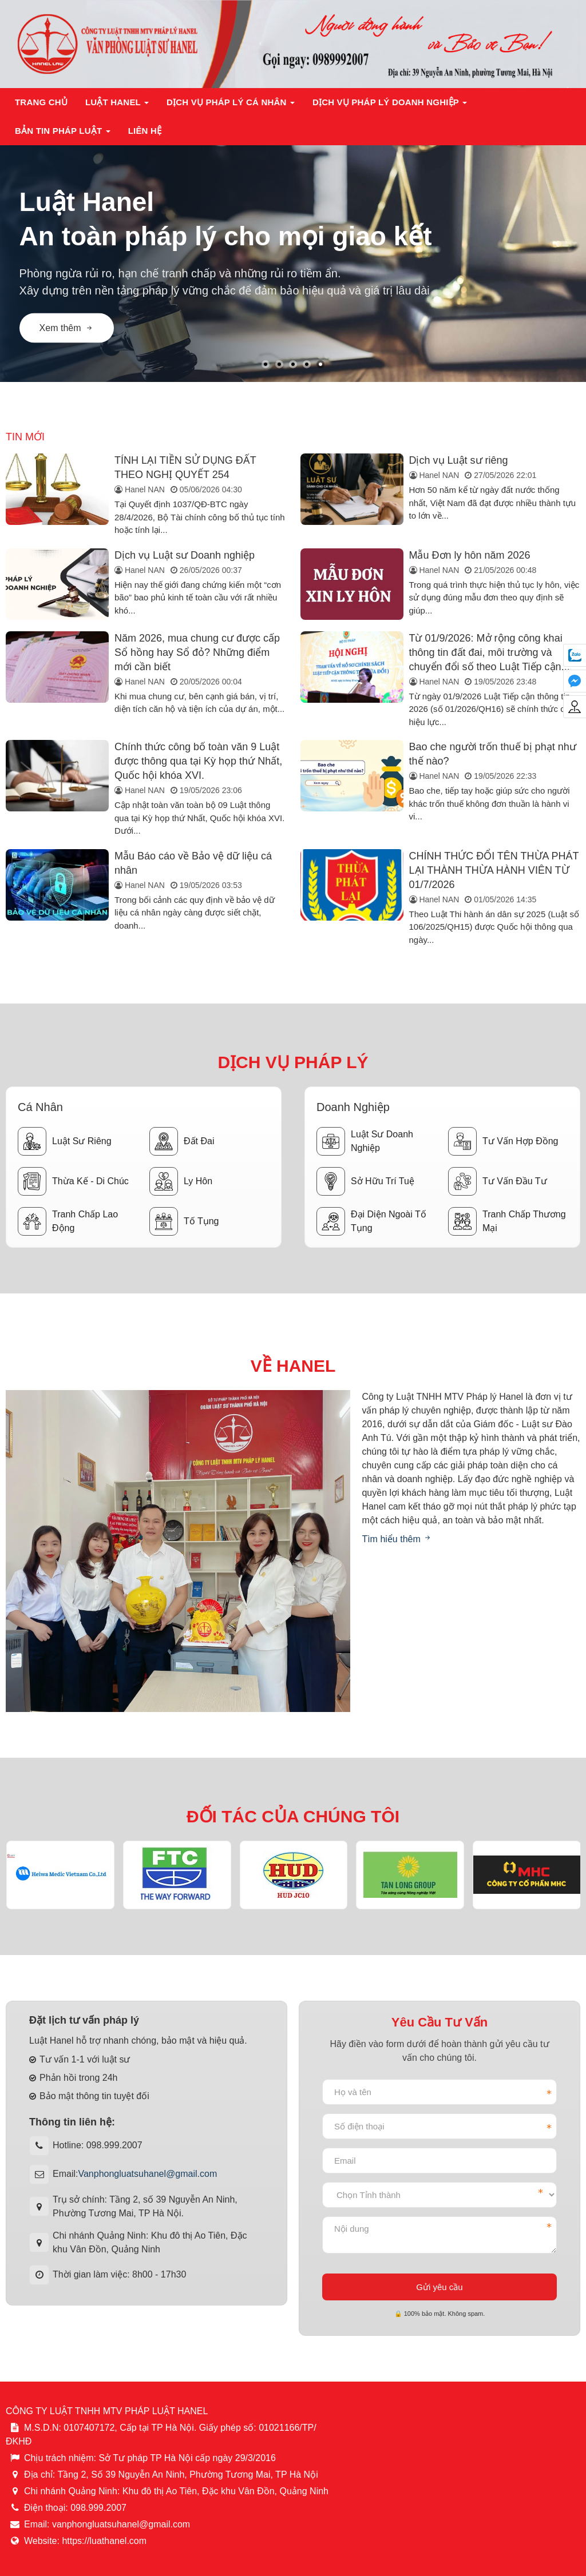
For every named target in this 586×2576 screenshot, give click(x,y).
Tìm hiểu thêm (397, 1539)
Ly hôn (180, 1181)
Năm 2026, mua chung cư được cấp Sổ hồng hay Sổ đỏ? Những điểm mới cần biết (197, 652)
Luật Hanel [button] (117, 105)
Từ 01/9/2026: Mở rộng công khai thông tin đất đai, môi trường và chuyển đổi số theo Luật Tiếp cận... (489, 652)
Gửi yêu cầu (439, 2287)
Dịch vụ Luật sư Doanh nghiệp (184, 555)
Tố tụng (184, 1221)
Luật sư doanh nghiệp (364, 1141)
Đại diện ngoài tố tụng (371, 1221)
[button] (266, 364)
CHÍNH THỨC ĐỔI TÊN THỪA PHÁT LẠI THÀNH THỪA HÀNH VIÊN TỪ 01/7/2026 (494, 870)
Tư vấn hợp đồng (503, 1141)
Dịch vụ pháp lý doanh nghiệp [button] (390, 105)
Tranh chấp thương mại (507, 1221)
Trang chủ (41, 102)
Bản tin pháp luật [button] (62, 134)
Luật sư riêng (65, 1141)
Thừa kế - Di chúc (73, 1181)
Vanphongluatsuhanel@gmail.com (147, 2174)
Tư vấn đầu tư (497, 1181)
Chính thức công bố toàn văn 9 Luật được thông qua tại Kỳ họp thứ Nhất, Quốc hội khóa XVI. (198, 761)
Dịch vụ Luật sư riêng (458, 460)
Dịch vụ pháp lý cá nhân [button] (231, 105)
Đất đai (181, 1141)
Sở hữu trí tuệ (365, 1181)
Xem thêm (66, 328)
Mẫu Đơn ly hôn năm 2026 (469, 555)
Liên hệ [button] (145, 131)
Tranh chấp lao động (68, 1221)
